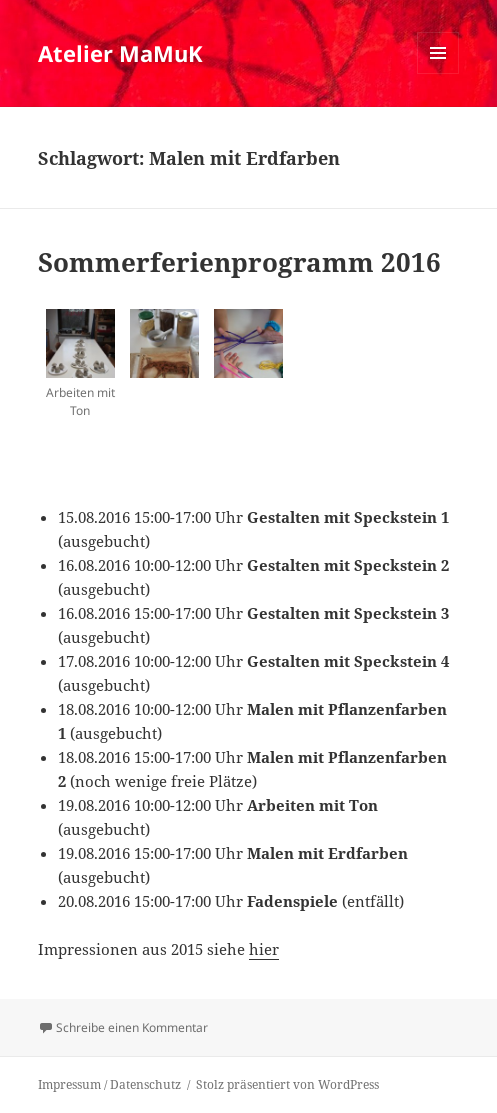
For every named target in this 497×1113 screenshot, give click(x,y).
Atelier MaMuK (120, 53)
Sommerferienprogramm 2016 (239, 262)
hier (264, 949)
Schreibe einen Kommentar (132, 1027)
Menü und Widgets (438, 73)
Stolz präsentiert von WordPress (287, 1084)
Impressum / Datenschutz (109, 1084)
